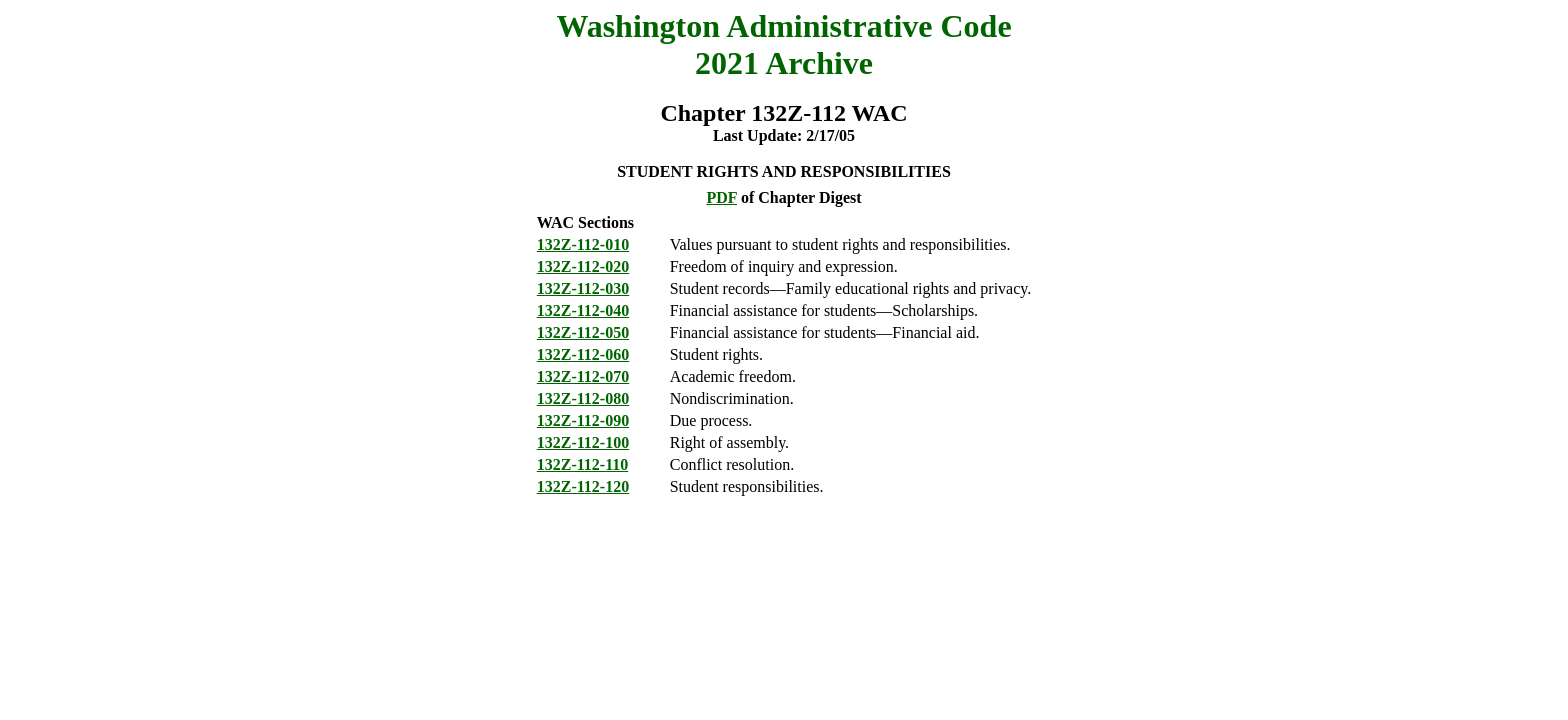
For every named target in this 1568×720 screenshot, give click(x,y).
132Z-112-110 (583, 464)
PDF (721, 197)
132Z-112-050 (583, 332)
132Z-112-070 (583, 376)
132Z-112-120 (583, 486)
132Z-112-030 (583, 288)
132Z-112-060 (583, 354)
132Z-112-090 (583, 420)
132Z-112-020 (583, 266)
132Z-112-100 (583, 442)
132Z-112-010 (583, 244)
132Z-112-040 (583, 310)
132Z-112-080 (583, 398)
